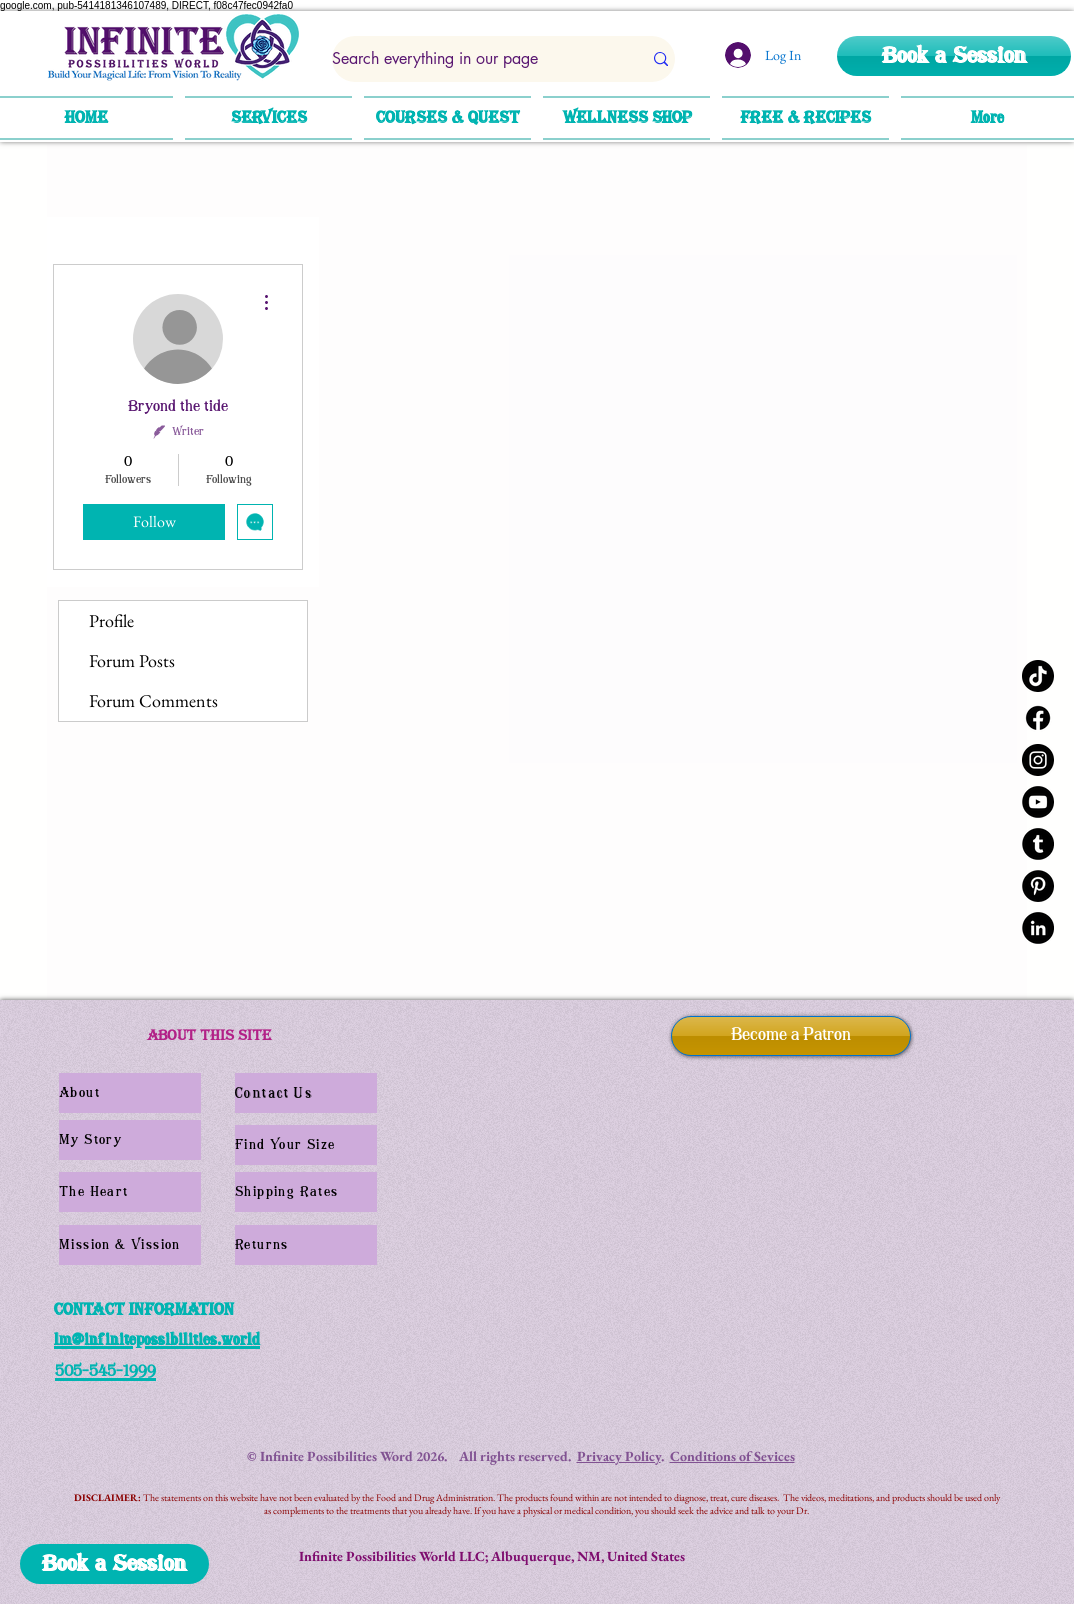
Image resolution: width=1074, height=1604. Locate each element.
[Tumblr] (1038, 844)
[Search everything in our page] (472, 59)
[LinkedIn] (1038, 928)
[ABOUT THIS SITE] (208, 1036)
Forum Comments (153, 700)
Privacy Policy (619, 1456)
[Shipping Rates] (306, 1192)
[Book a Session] (954, 56)
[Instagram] (1038, 760)
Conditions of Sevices (732, 1456)
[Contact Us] (306, 1093)
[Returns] (306, 1245)
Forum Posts (132, 660)
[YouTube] (1038, 802)
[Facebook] (1038, 718)
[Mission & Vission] (130, 1245)
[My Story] (130, 1140)
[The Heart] (130, 1192)
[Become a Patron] (791, 1036)
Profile (111, 620)
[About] (130, 1093)
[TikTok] (1038, 676)
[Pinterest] (1038, 886)
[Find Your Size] (306, 1145)
